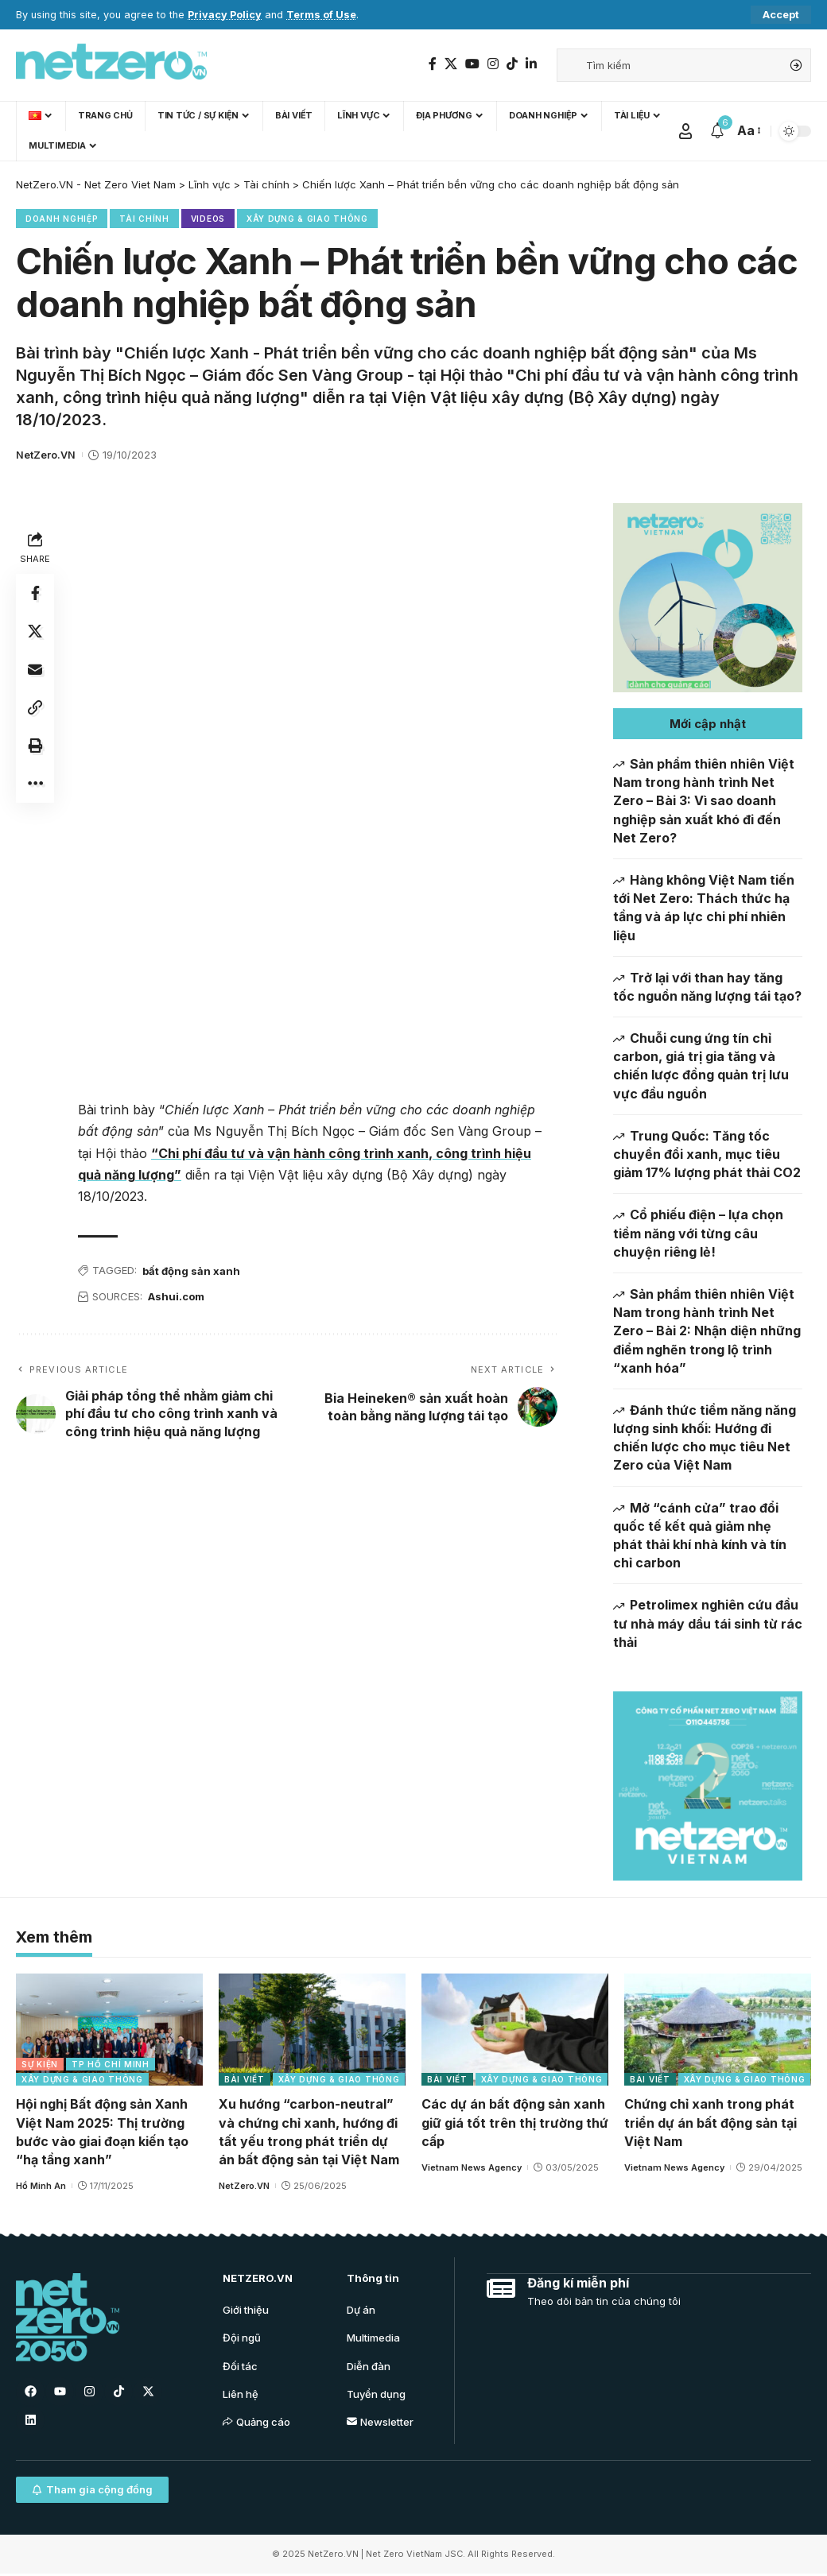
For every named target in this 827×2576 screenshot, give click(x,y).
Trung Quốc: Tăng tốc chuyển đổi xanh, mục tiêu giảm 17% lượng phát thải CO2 (707, 1154)
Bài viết (244, 2080)
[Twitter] (451, 64)
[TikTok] (512, 64)
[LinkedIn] (531, 64)
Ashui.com (176, 1296)
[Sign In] (685, 131)
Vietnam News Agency (471, 2168)
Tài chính (144, 218)
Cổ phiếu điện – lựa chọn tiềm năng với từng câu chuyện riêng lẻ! (698, 1233)
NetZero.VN (46, 455)
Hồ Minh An (41, 2186)
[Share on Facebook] (35, 593)
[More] (35, 784)
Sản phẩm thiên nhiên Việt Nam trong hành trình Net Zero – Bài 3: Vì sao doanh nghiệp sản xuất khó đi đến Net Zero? (703, 801)
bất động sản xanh (191, 1271)
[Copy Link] (35, 707)
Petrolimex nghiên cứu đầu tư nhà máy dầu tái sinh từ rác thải (707, 1623)
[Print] (35, 745)
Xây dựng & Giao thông (307, 218)
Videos (208, 218)
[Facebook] (433, 64)
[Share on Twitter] (35, 631)
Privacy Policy (225, 15)
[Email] (35, 669)
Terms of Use (321, 15)
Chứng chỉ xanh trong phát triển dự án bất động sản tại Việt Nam (710, 2123)
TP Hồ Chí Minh (110, 2065)
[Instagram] (493, 64)
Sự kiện (39, 2065)
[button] (707, 723)
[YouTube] (472, 64)
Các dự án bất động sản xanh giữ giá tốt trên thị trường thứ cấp (514, 2123)
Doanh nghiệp (61, 218)
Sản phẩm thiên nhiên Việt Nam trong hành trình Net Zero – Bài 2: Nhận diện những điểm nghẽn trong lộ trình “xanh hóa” (707, 1331)
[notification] (717, 131)
